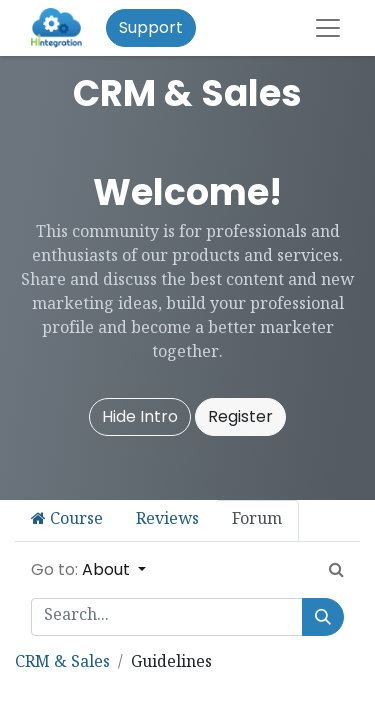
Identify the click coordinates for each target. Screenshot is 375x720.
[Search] (323, 617)
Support (151, 27)
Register (240, 416)
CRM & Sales (62, 663)
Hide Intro (140, 416)
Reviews (167, 520)
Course (67, 520)
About (108, 569)
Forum (257, 520)
